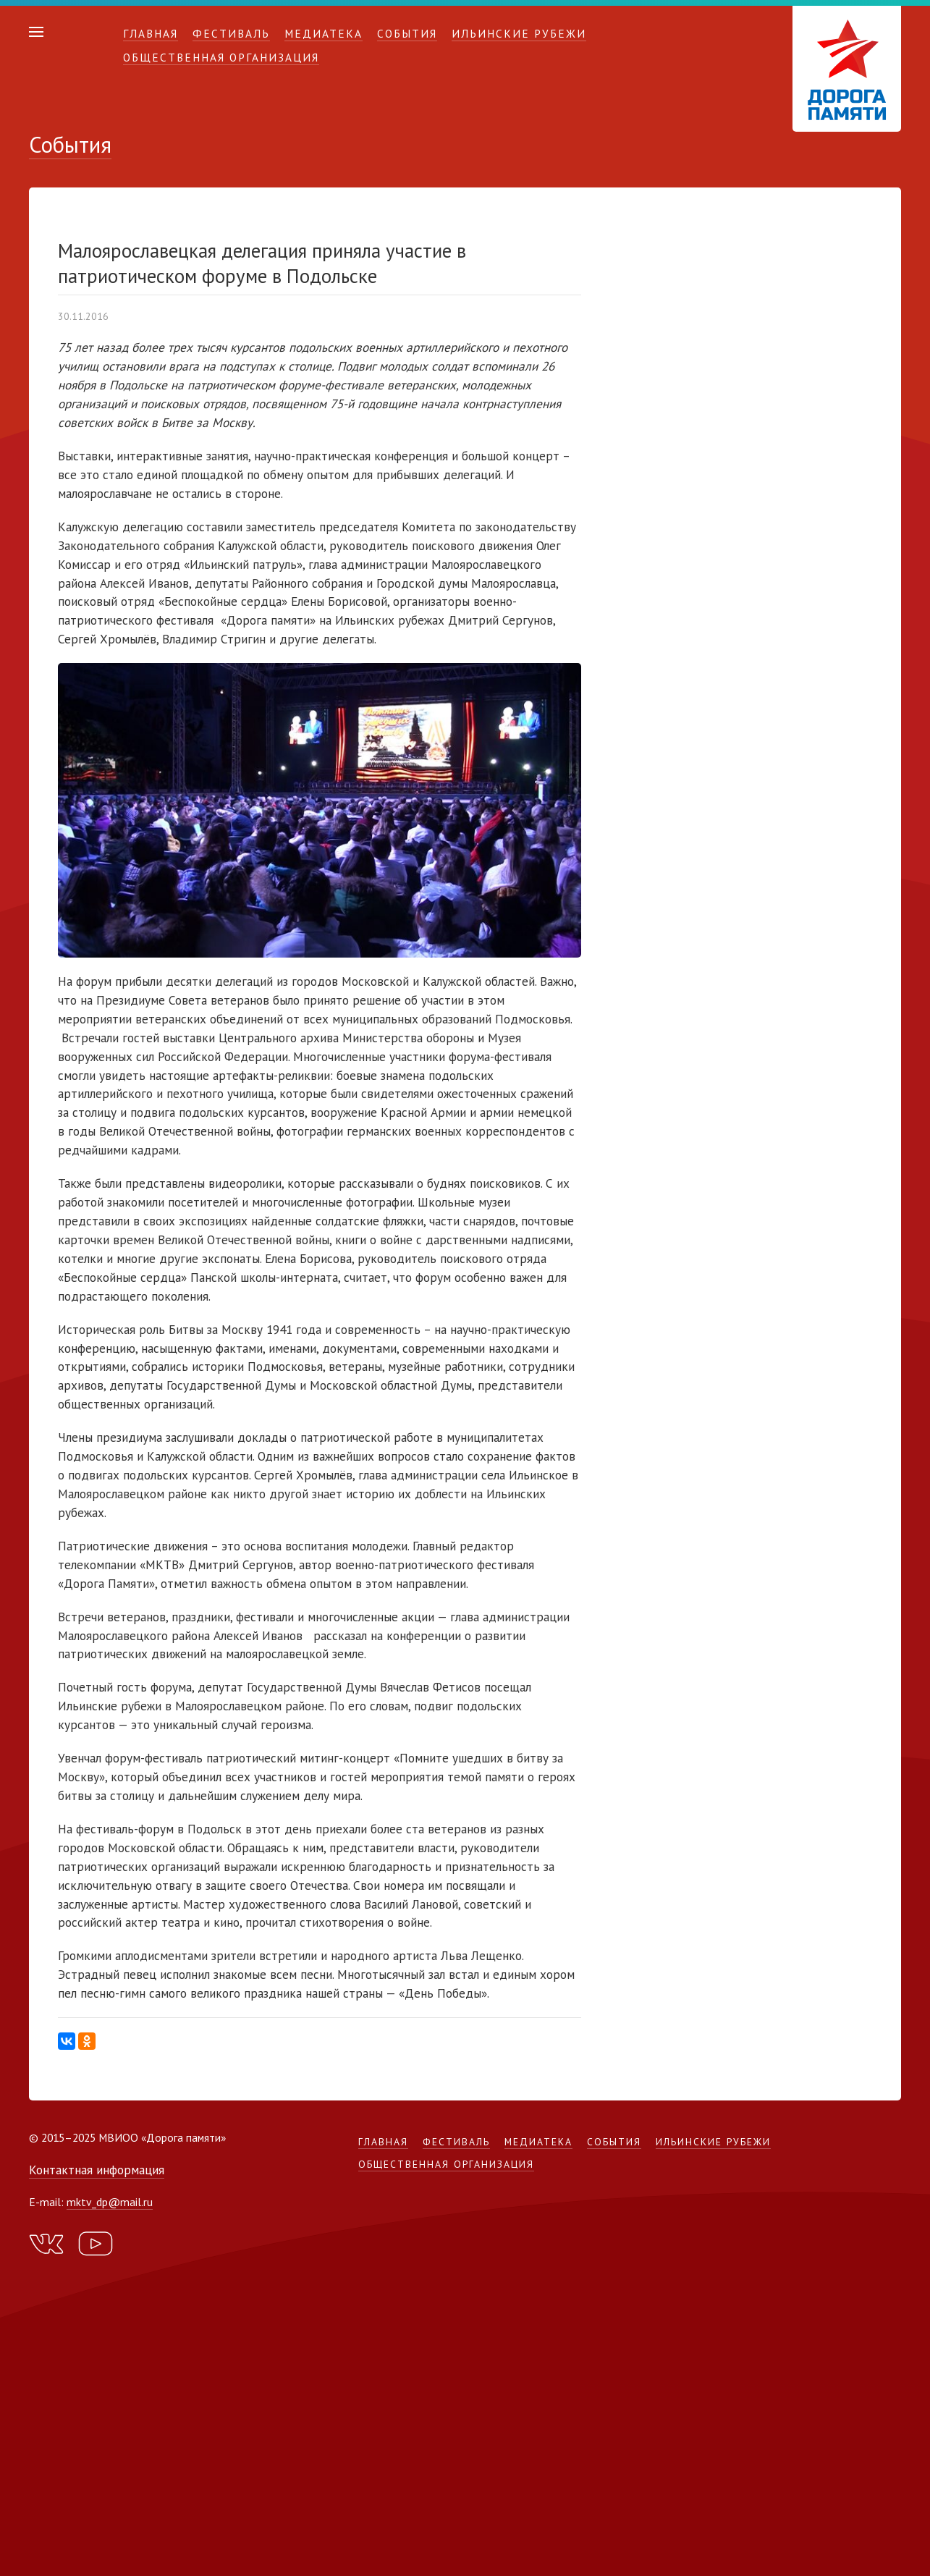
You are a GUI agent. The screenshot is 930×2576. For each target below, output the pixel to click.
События (407, 33)
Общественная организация (221, 57)
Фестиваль (231, 33)
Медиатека (323, 33)
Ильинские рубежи (519, 33)
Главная (150, 33)
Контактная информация (96, 2169)
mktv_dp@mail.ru (110, 2202)
